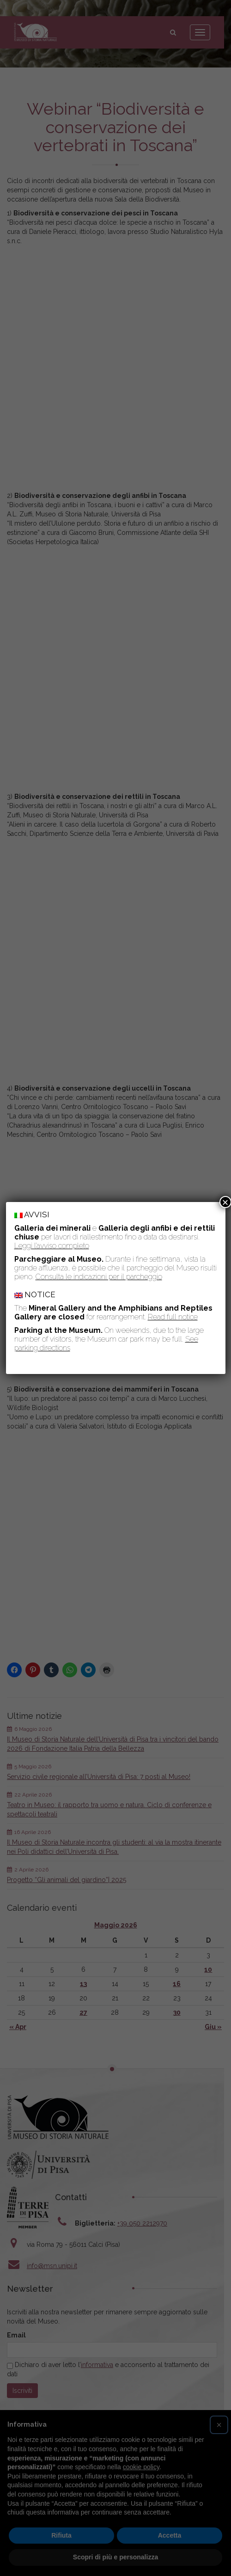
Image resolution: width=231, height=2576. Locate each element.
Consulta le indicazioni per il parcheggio (99, 1276)
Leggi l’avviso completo (51, 1245)
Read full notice (173, 1317)
